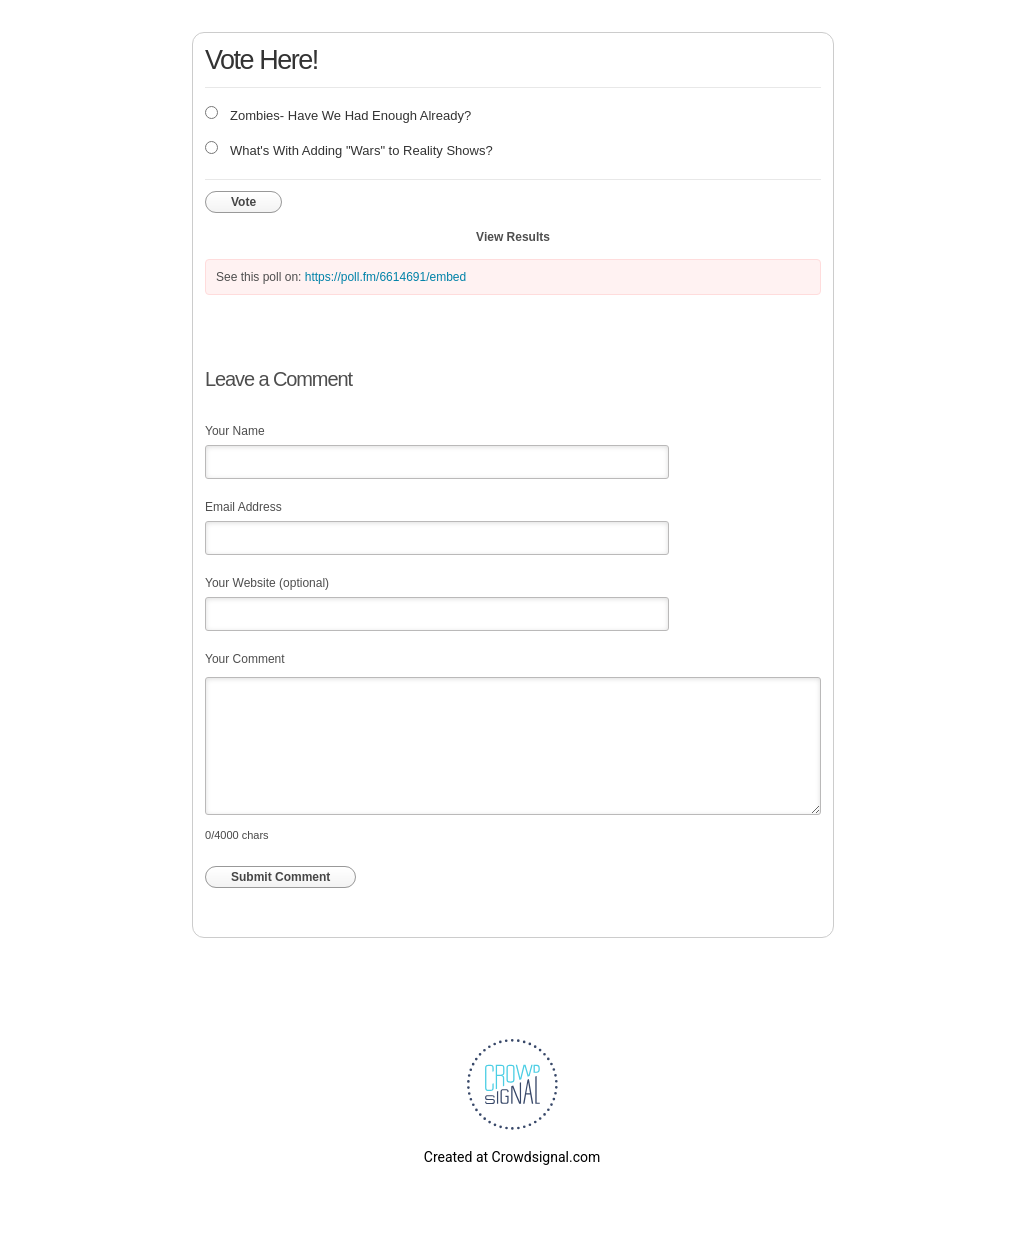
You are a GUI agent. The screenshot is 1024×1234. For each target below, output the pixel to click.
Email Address (243, 507)
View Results (513, 237)
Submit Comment (280, 877)
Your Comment (245, 659)
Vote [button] (243, 202)
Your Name (235, 431)
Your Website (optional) (267, 583)
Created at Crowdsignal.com (512, 1157)
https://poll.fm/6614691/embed (385, 277)
